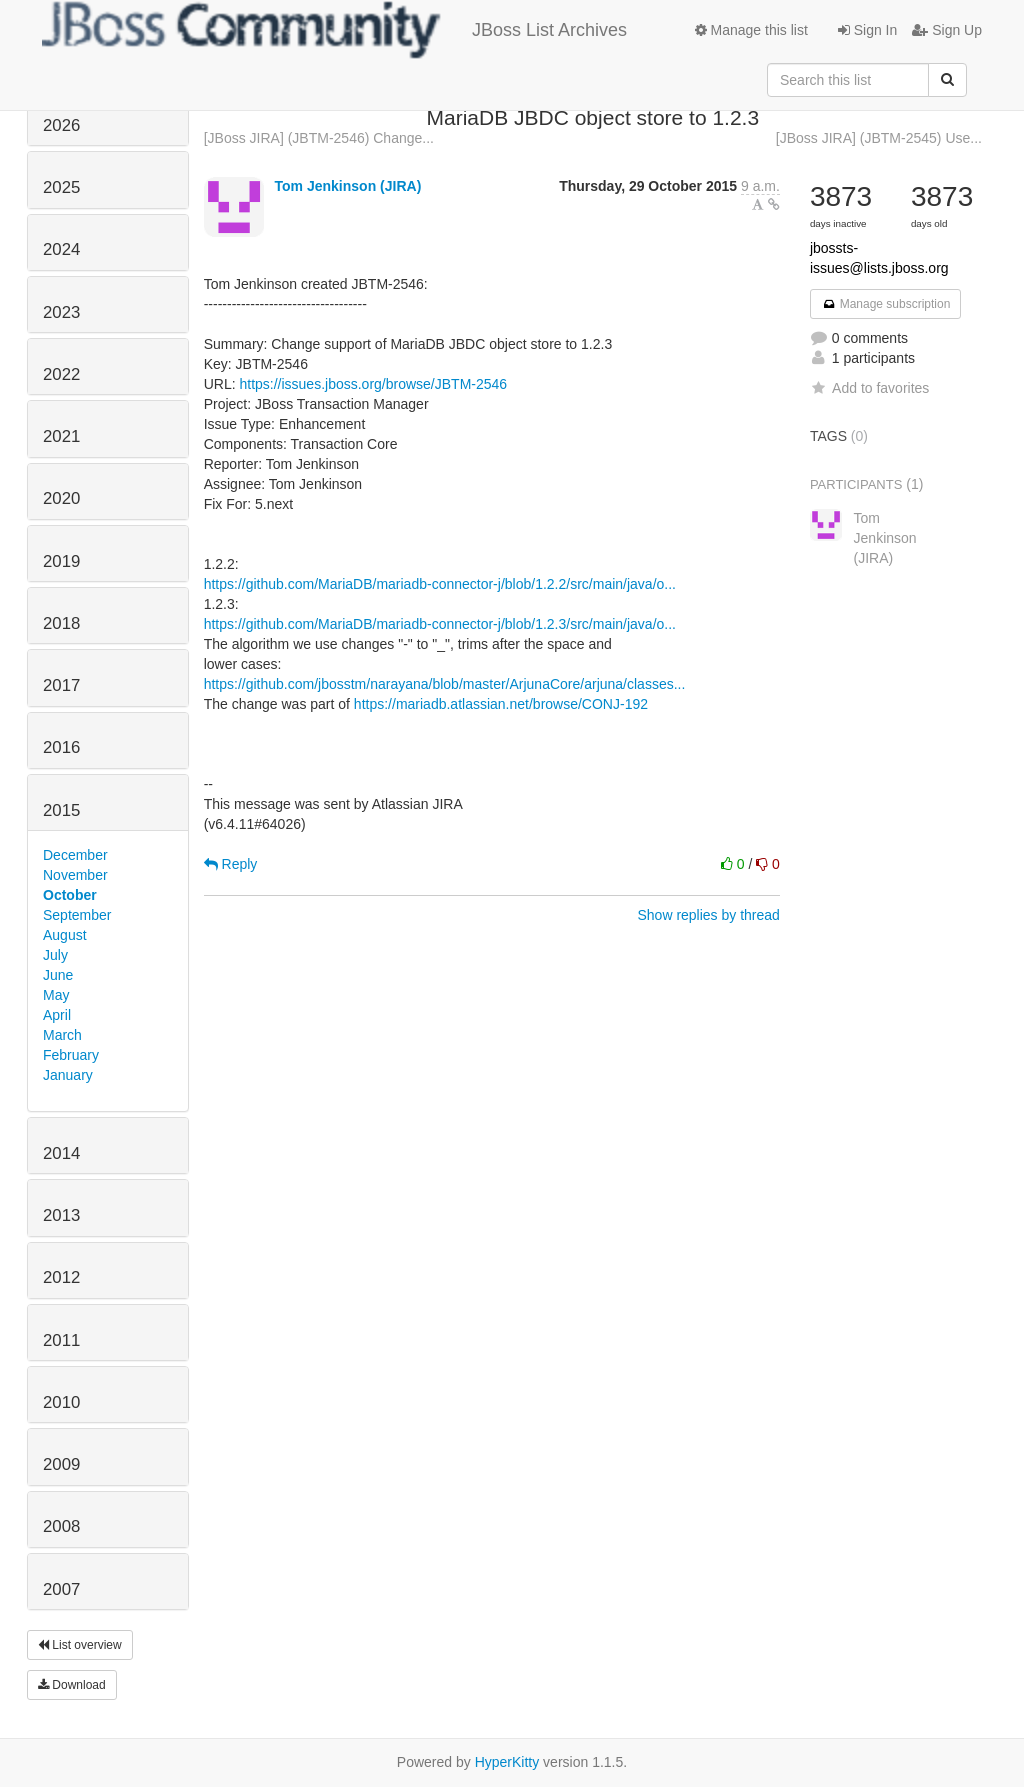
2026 (61, 125)
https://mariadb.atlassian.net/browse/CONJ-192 (501, 704)
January (68, 1075)
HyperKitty (507, 1762)
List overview (80, 1645)
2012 (61, 1277)
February (71, 1055)
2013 (61, 1215)
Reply (231, 864)
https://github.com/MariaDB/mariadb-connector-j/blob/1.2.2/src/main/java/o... (440, 584)
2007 (61, 1589)
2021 (61, 436)
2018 (61, 623)
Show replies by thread (708, 915)
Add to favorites (869, 388)
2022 (61, 374)
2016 (61, 747)
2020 (61, 498)
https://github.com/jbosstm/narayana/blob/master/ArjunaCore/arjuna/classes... (445, 684)
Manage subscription (886, 304)
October (70, 895)
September (77, 915)
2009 (61, 1464)
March (62, 1035)
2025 (61, 187)
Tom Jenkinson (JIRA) (348, 186)
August (65, 935)
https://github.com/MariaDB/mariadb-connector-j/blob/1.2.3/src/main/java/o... (440, 624)
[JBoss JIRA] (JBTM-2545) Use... (879, 138)
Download (72, 1685)
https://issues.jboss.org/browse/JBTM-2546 (373, 384)
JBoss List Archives (334, 30)
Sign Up (947, 30)
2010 (61, 1402)
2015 (61, 810)
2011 (61, 1340)
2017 (61, 685)
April (57, 1015)
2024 (61, 249)
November (75, 875)
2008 (61, 1526)
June (58, 975)
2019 (61, 561)
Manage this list (751, 30)
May (56, 995)
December (75, 855)
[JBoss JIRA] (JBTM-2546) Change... (319, 138)
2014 (61, 1153)
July (55, 955)
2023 (61, 312)
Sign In (867, 30)
